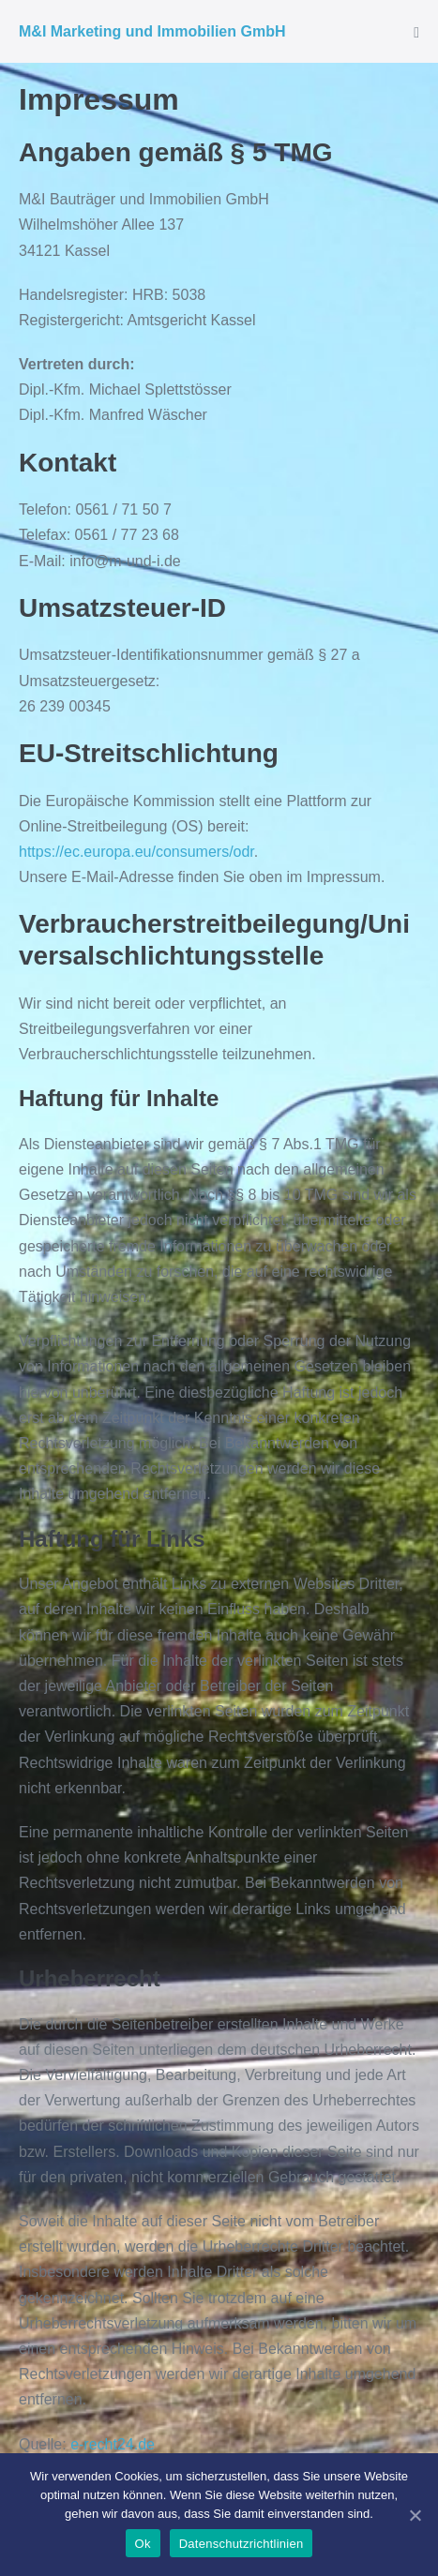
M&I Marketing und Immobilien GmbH (152, 31)
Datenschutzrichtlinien (241, 2544)
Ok (143, 2544)
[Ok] (414, 2515)
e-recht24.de (112, 2444)
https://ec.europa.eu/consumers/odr (136, 852)
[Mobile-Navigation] (416, 32)
